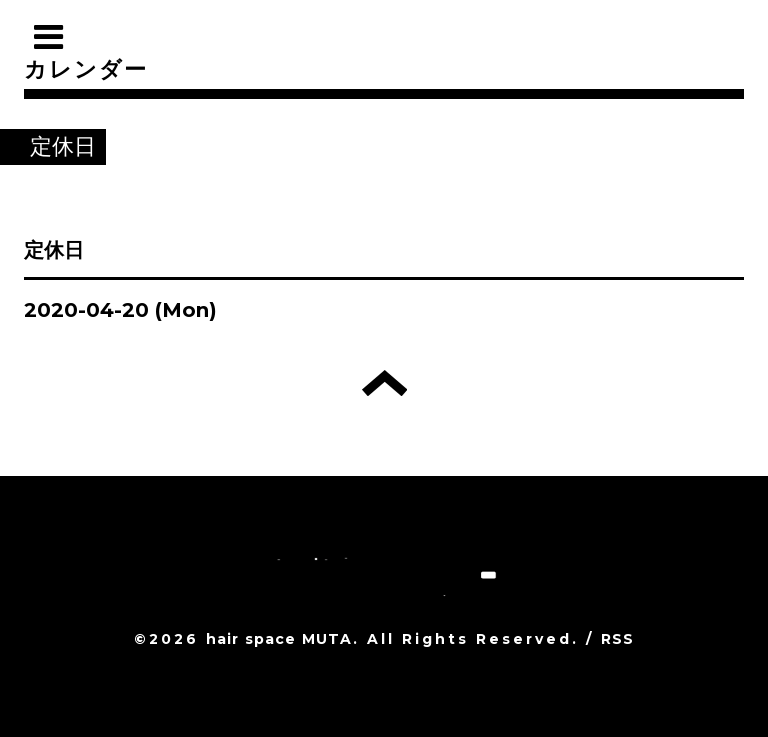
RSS (618, 639)
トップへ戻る (384, 383)
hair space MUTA (279, 639)
